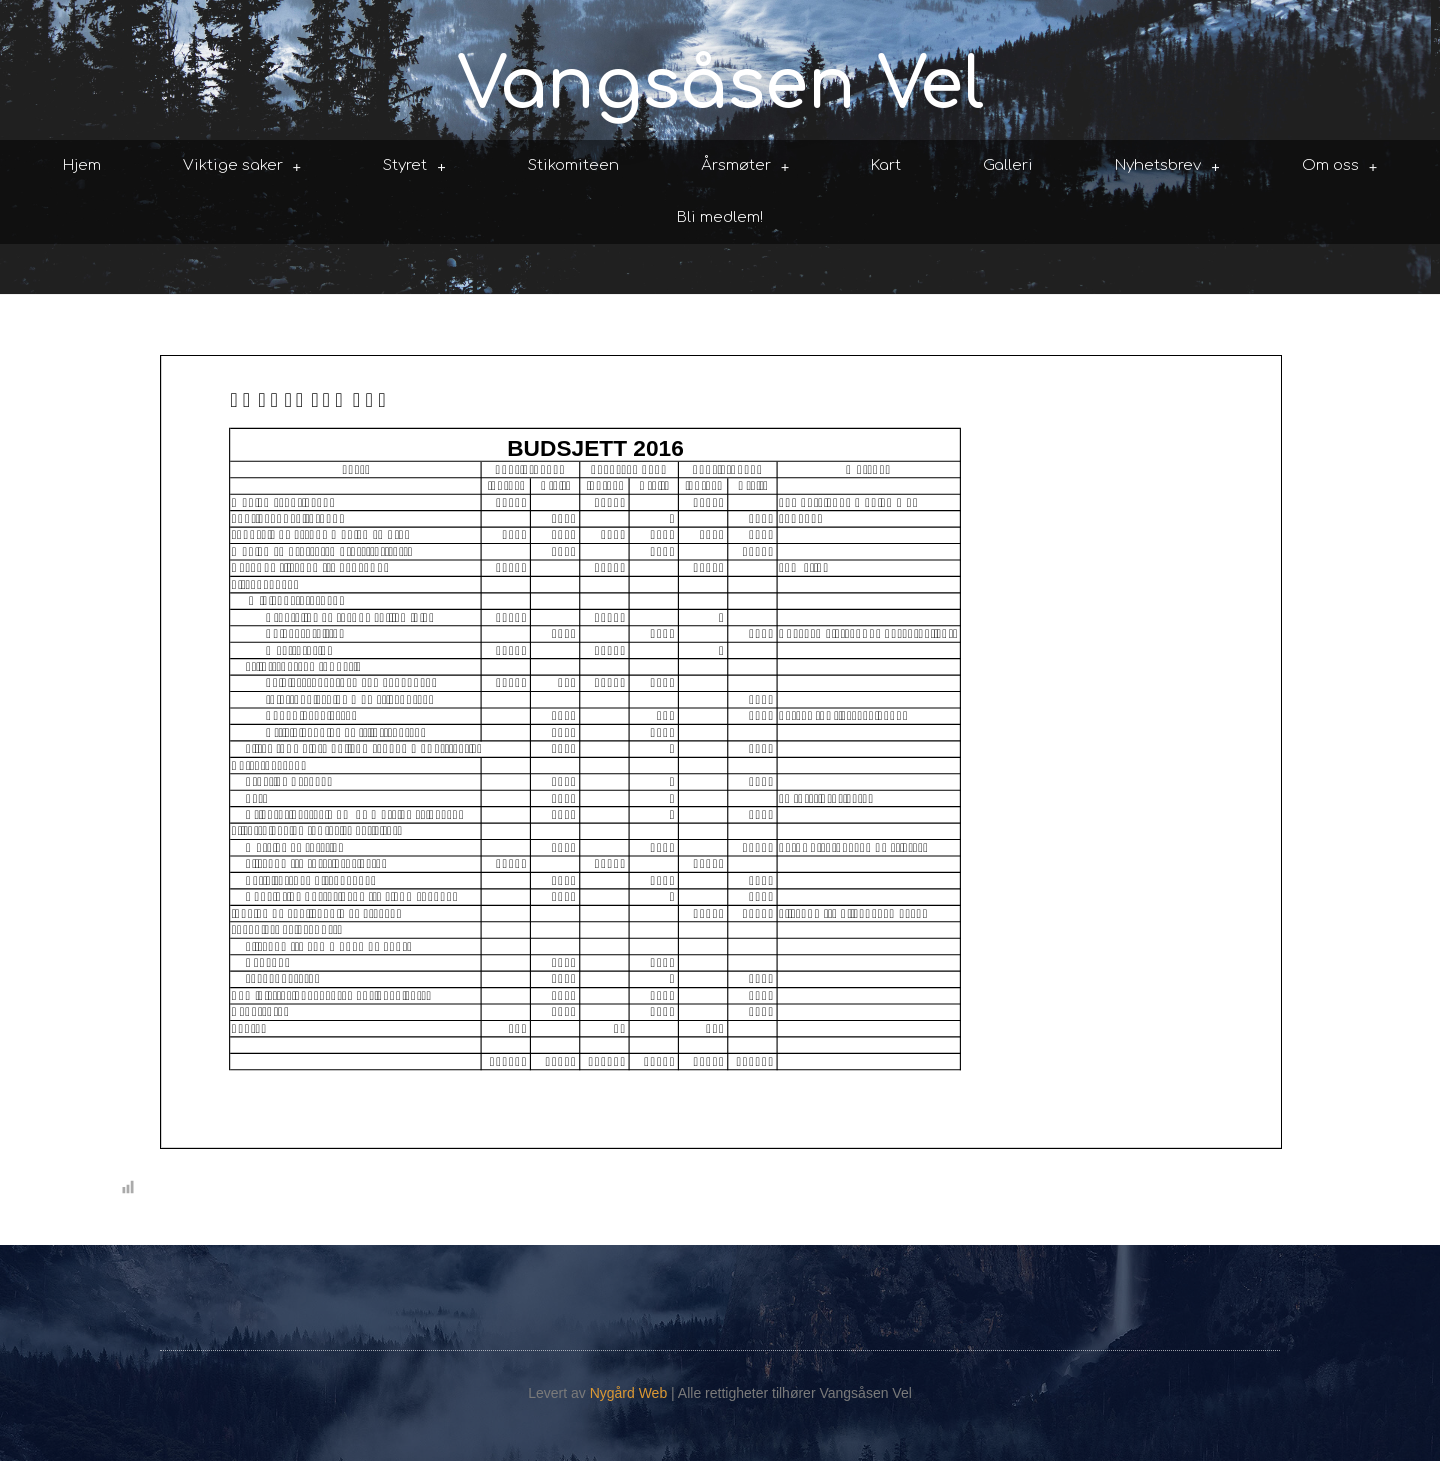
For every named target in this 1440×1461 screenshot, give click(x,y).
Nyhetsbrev (1167, 166)
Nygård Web (629, 1393)
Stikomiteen (573, 165)
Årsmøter (745, 166)
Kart (886, 165)
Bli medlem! (720, 217)
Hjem (82, 165)
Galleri (1008, 165)
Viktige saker (242, 166)
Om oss (1340, 166)
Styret (414, 166)
